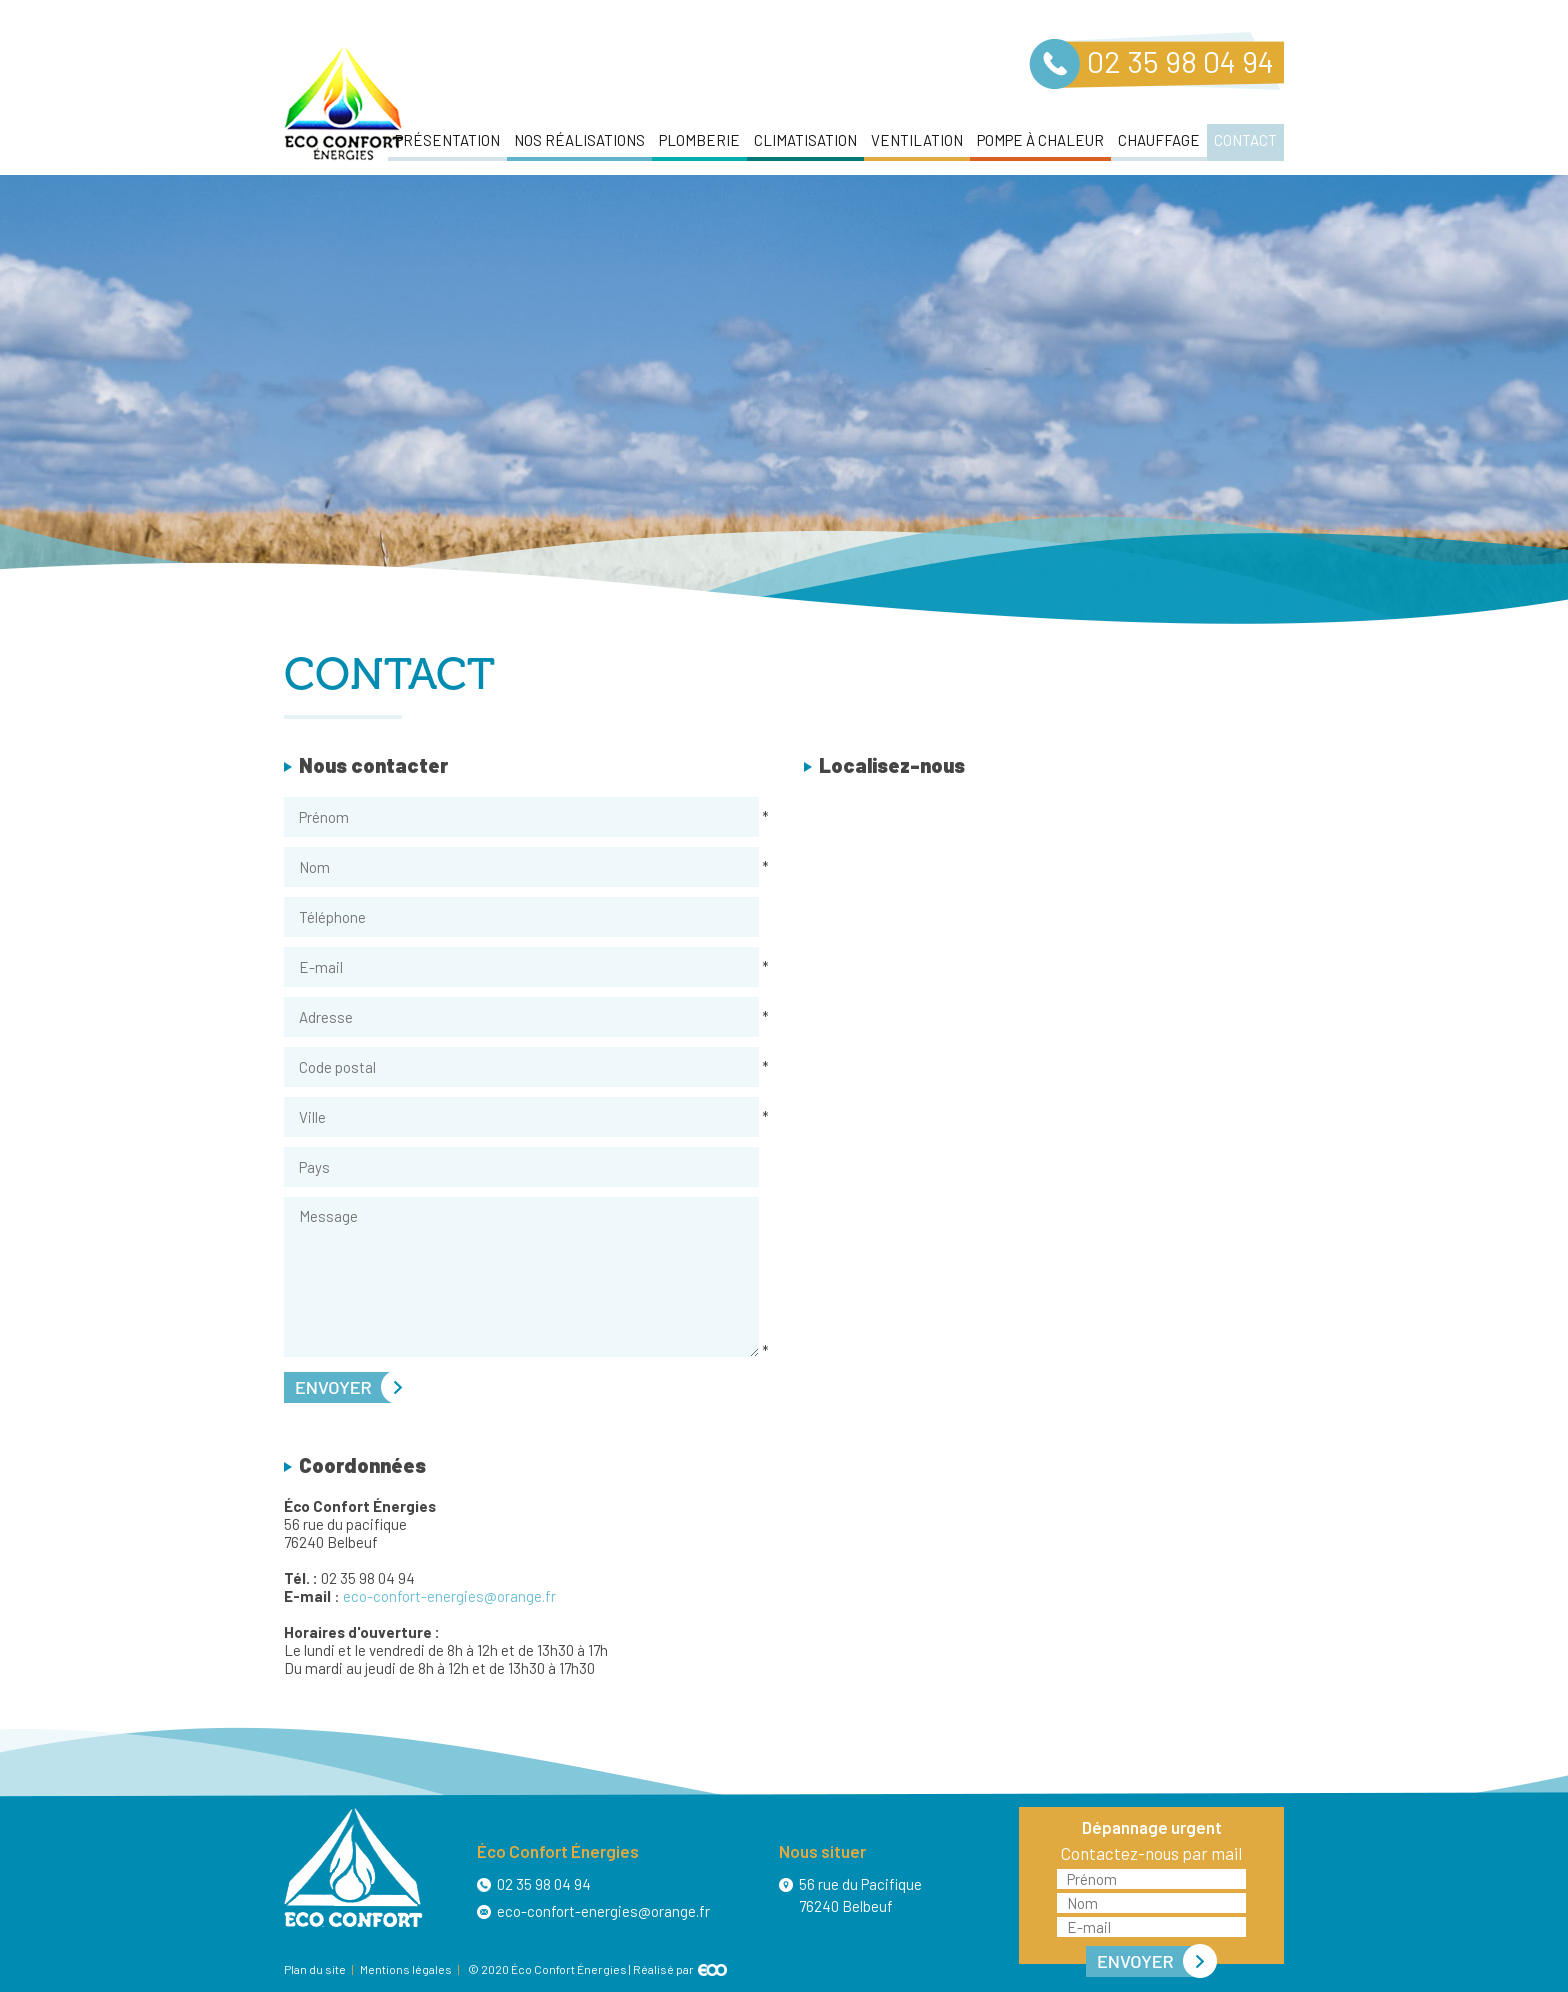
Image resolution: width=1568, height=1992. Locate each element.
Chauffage (1159, 140)
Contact (1245, 140)
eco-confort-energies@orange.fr (449, 1596)
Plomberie (699, 140)
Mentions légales (406, 1969)
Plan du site (315, 1969)
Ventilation (917, 140)
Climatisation (805, 140)
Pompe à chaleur (1040, 140)
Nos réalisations (579, 140)
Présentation (447, 140)
